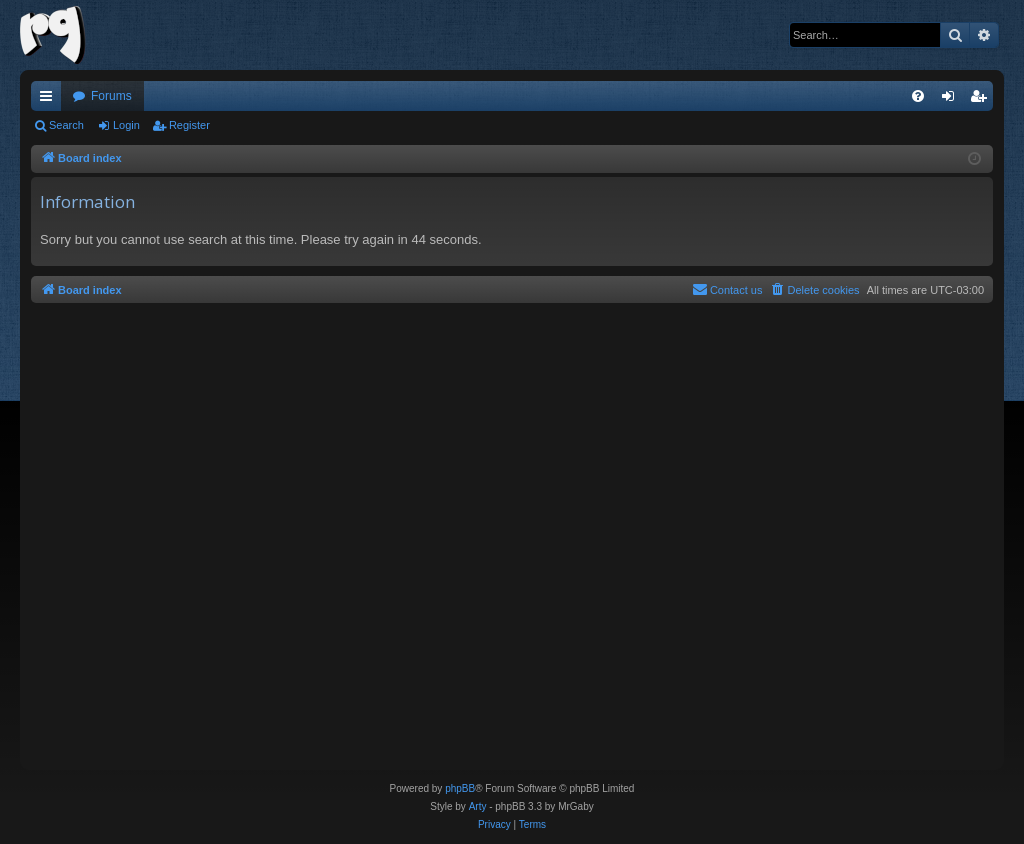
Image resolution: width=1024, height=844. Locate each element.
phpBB (460, 788)
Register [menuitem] (982, 100)
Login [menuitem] (952, 100)
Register (189, 125)
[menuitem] (918, 96)
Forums (111, 96)
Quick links (50, 100)
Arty (478, 806)
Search (66, 125)
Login (126, 125)
